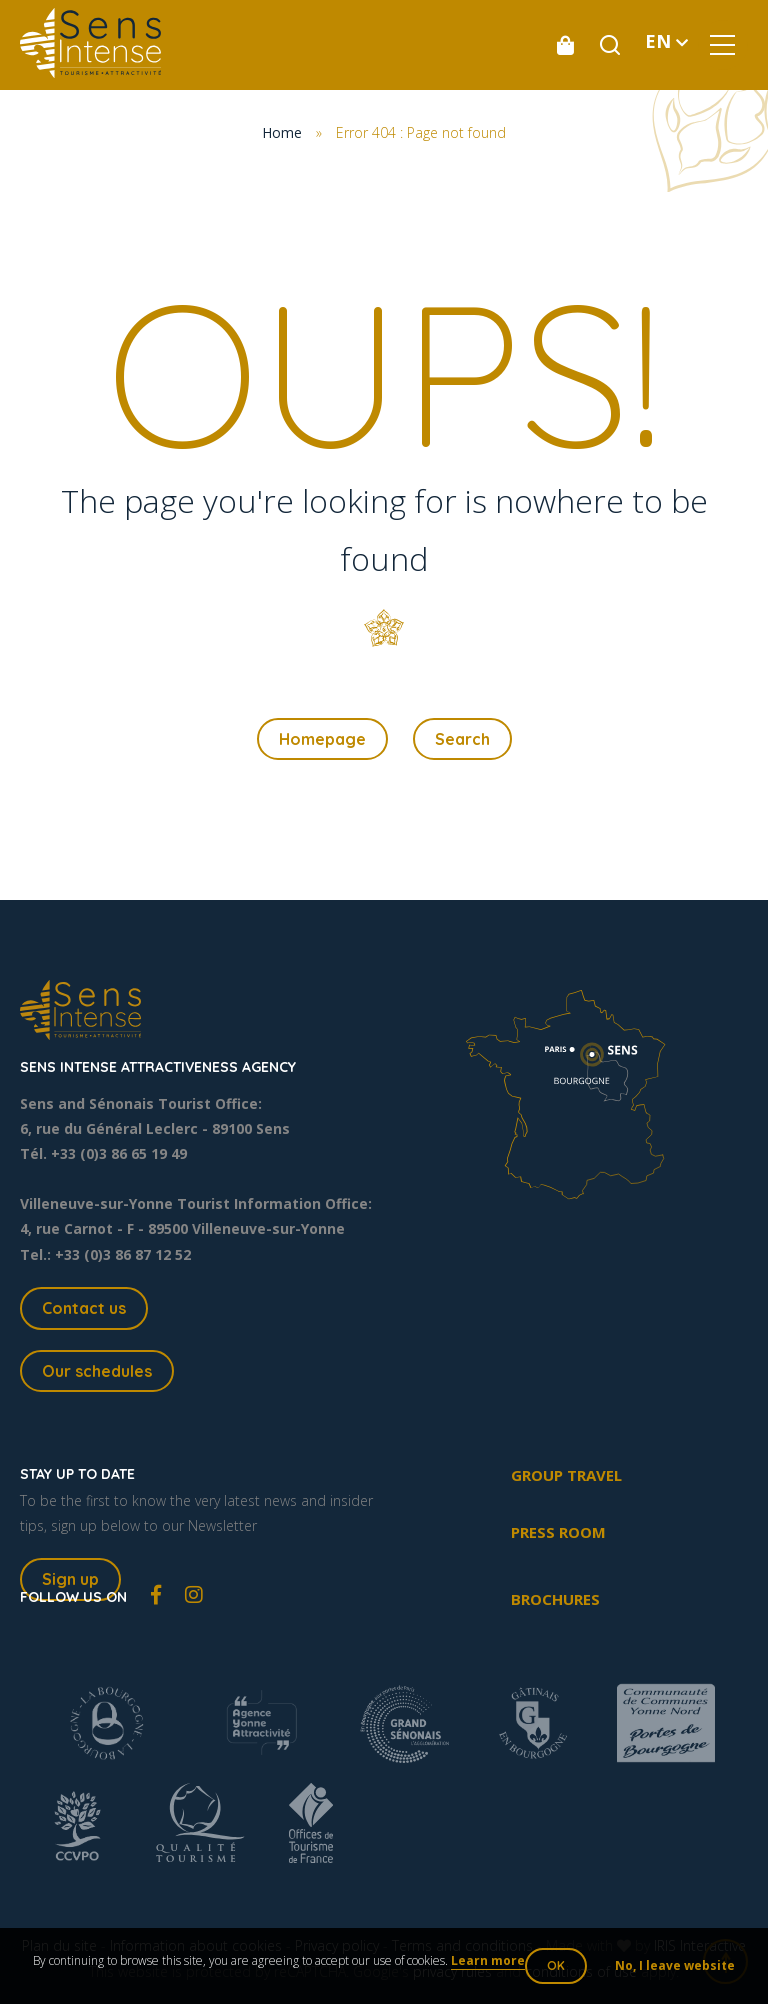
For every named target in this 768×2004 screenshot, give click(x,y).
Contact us (84, 1308)
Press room (558, 1532)
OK (556, 1965)
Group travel (566, 1475)
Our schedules (97, 1371)
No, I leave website (675, 1965)
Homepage (322, 739)
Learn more (488, 1960)
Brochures (555, 1599)
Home (282, 132)
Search (462, 739)
